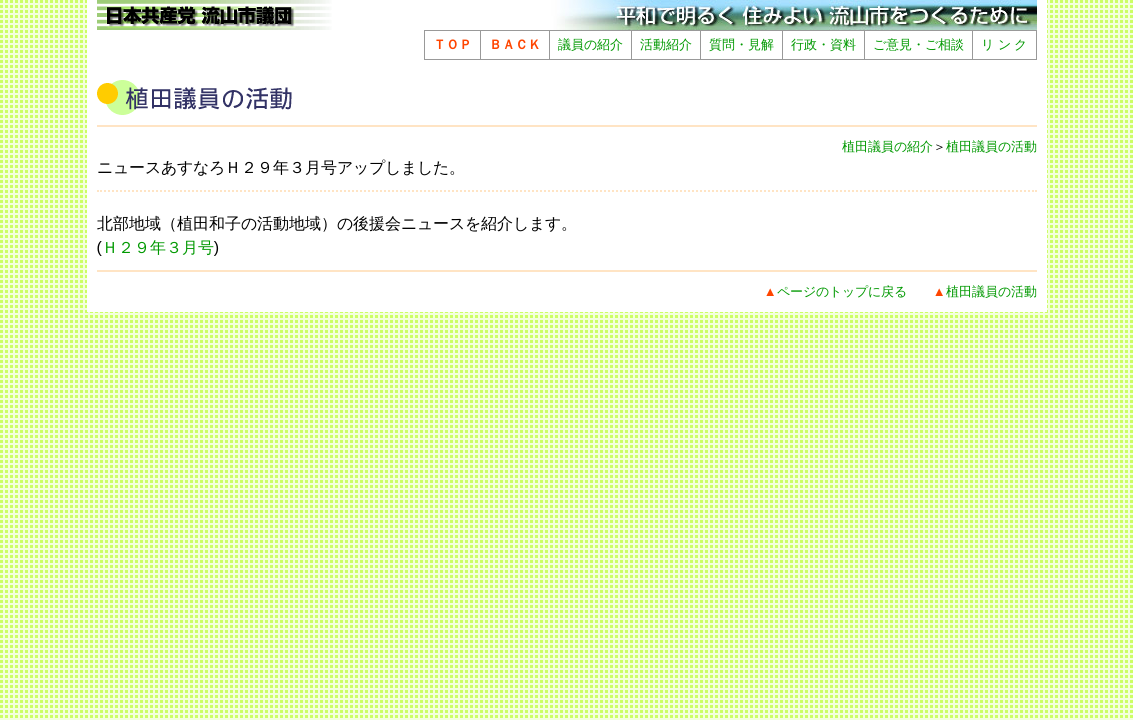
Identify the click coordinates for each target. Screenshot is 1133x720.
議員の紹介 (590, 44)
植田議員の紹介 (887, 146)
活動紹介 (666, 44)
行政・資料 (823, 44)
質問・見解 (741, 44)
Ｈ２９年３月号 (158, 247)
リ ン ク (1004, 44)
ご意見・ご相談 (918, 44)
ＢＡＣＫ (515, 44)
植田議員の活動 (991, 146)
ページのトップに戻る (842, 291)
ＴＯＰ (452, 44)
